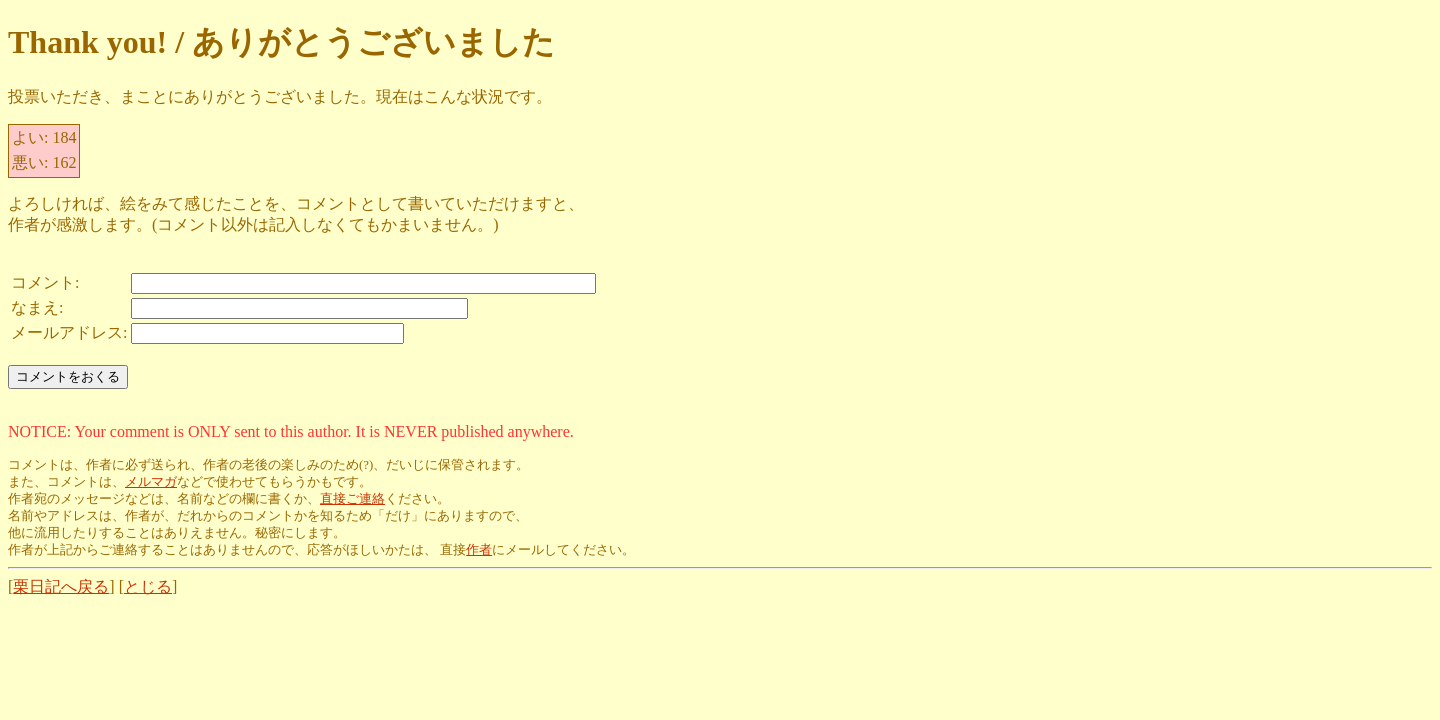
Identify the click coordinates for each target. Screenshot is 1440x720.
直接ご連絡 (352, 499)
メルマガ (151, 482)
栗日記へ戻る (61, 586)
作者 (479, 550)
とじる (148, 586)
